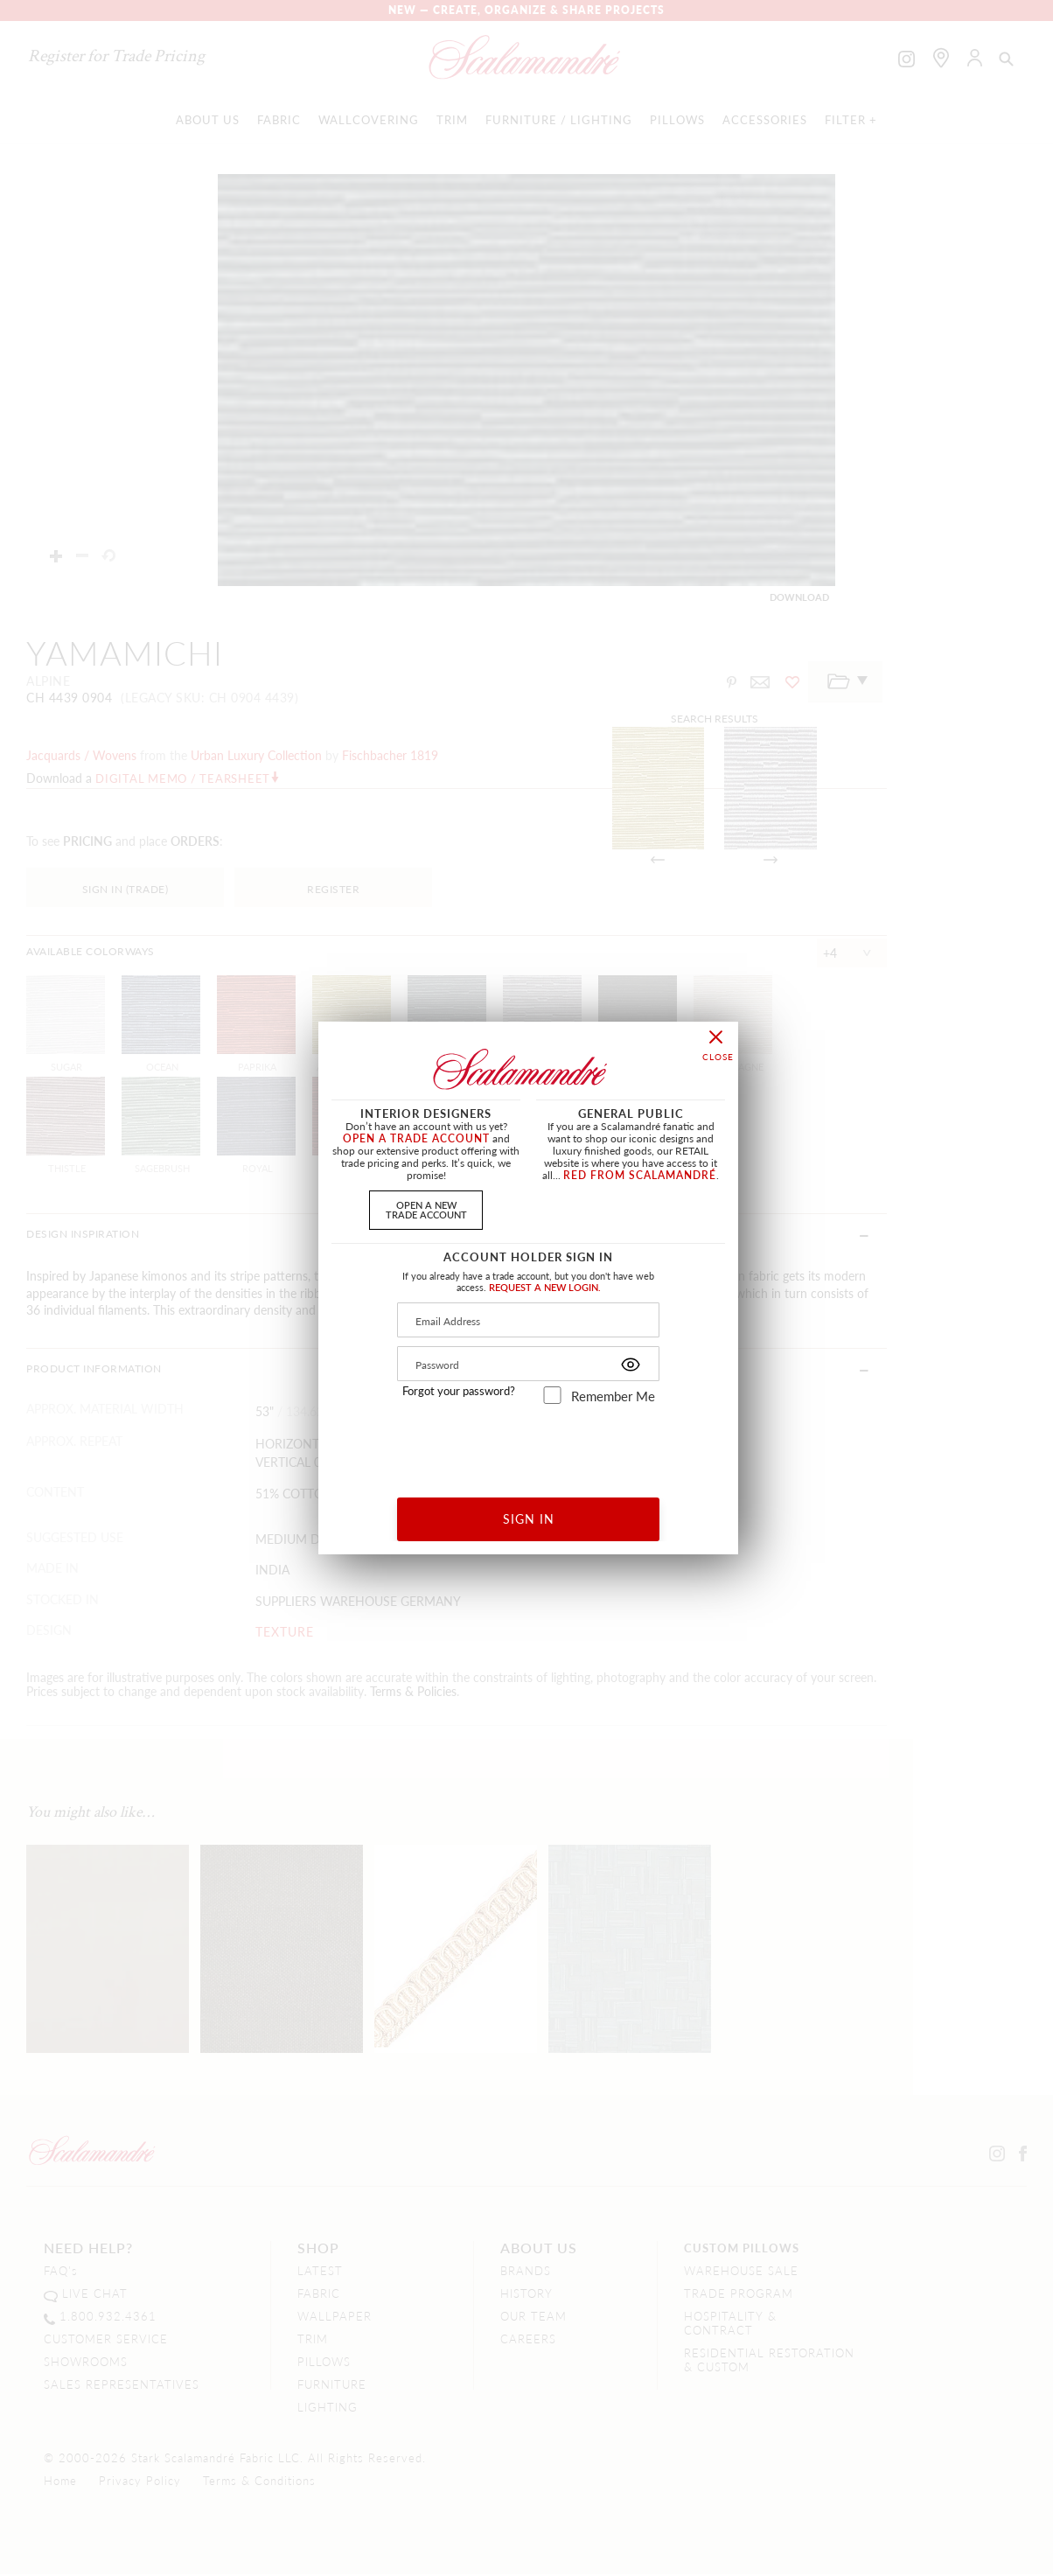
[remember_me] (552, 1395)
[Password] (528, 1363)
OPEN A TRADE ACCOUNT (416, 1138)
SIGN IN (528, 1518)
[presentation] (528, 1444)
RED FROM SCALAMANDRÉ (639, 1175)
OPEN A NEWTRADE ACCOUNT (426, 1209)
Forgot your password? (458, 1391)
